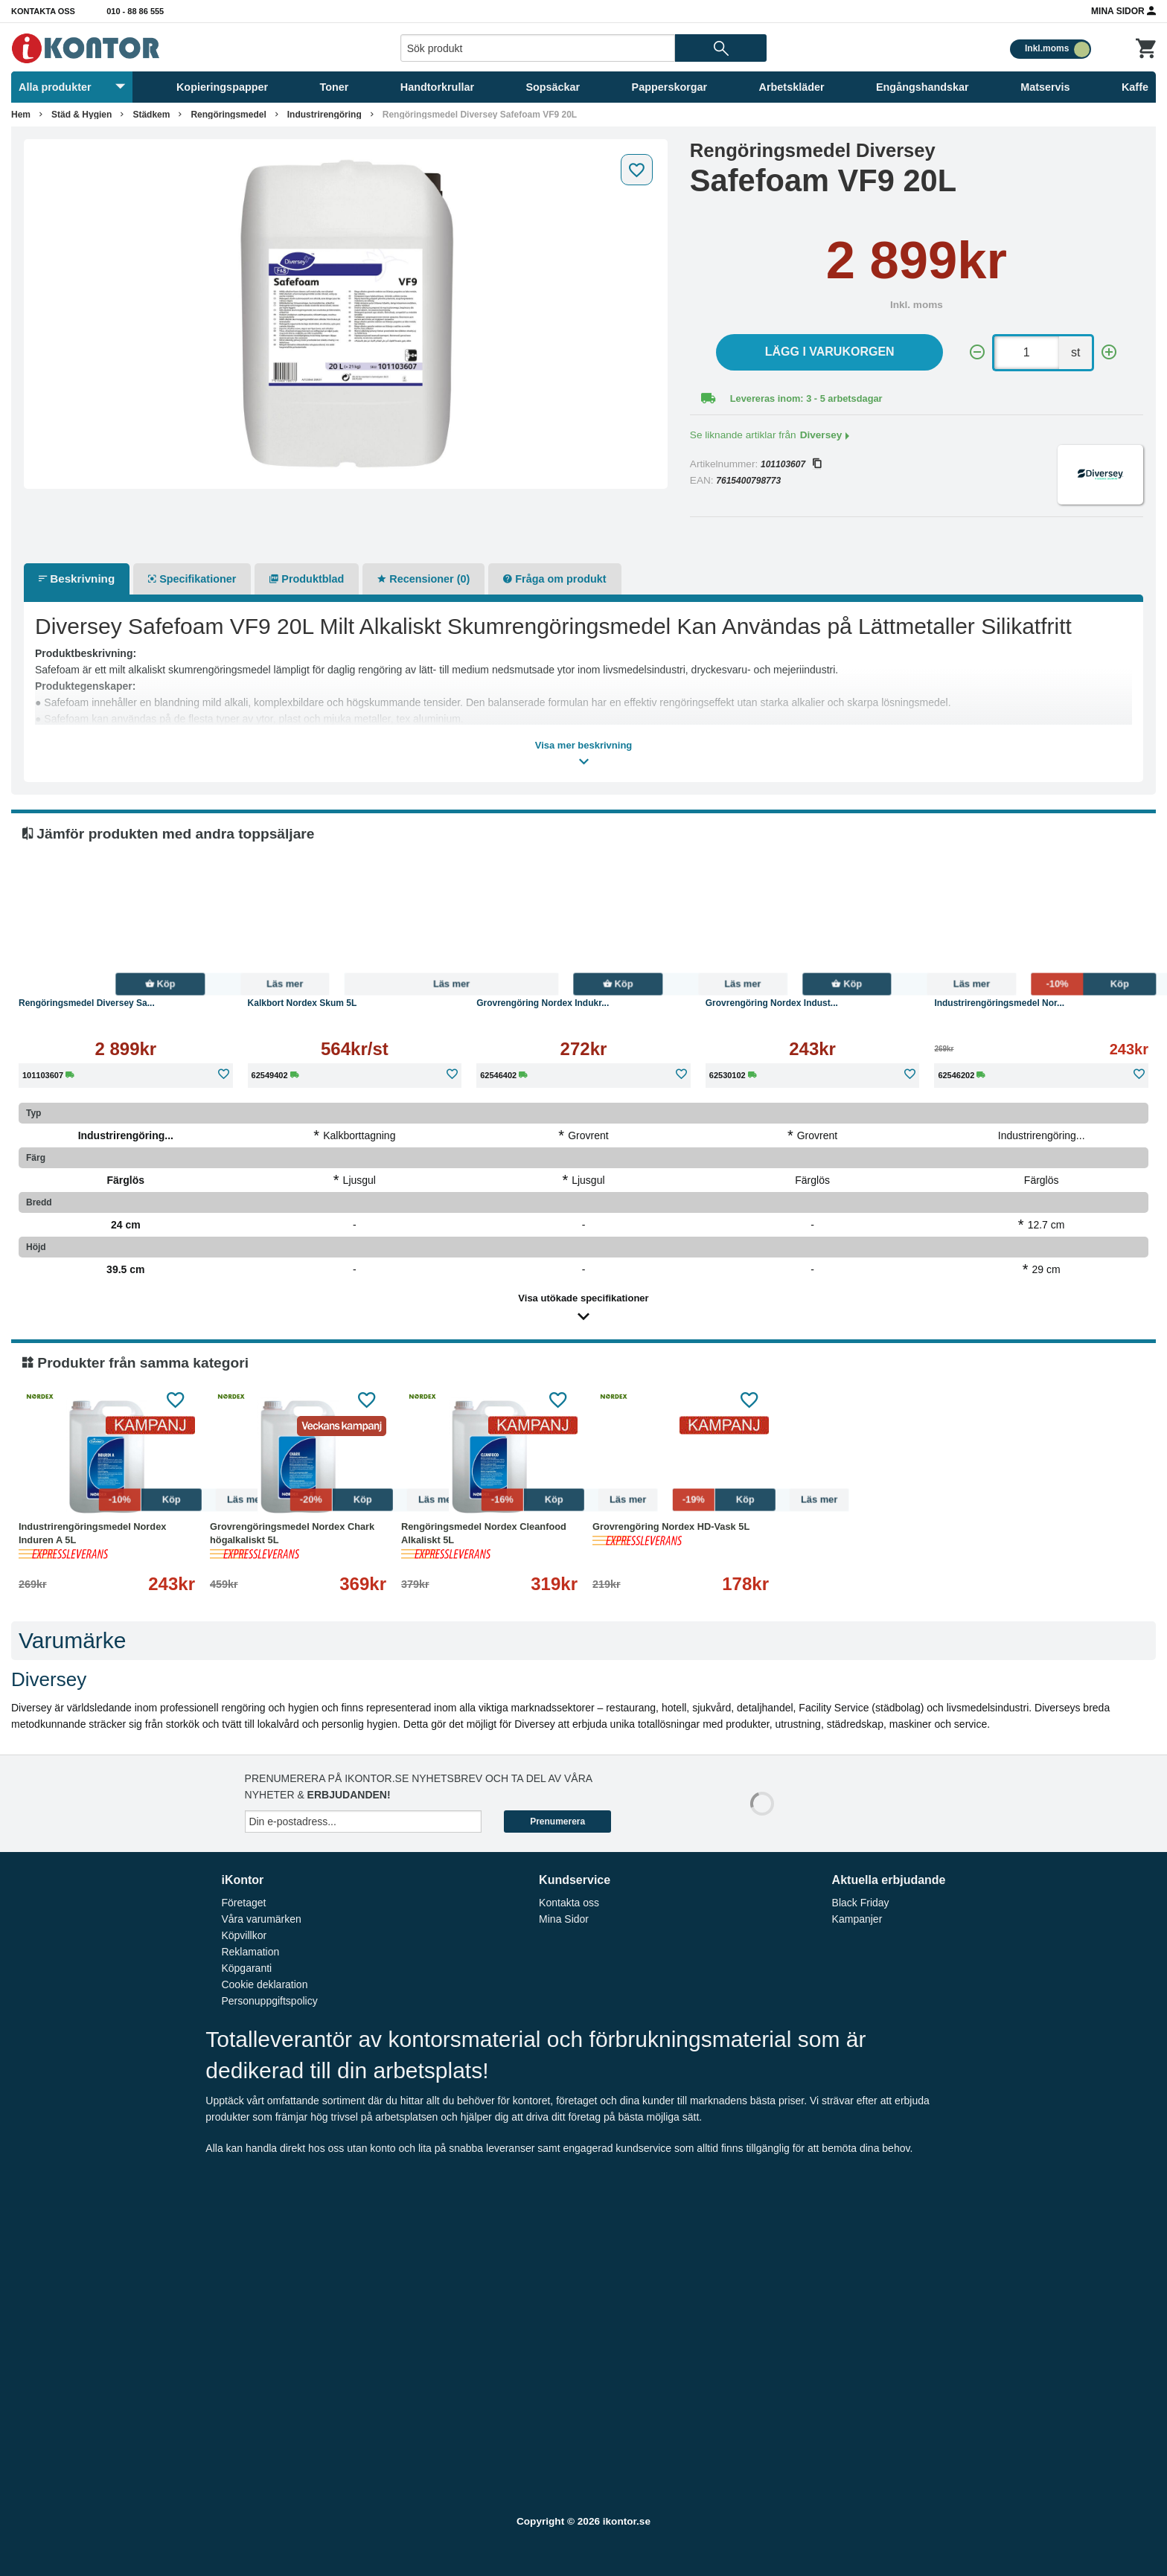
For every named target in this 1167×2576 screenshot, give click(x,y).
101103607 (791, 464)
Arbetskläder (792, 87)
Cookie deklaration (264, 1984)
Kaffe (1135, 87)
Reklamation (250, 1952)
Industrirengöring (324, 114)
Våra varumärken (261, 1919)
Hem (21, 114)
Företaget (243, 1903)
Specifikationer (192, 579)
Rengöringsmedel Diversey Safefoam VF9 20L (480, 114)
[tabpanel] (346, 314)
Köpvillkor (243, 1935)
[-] (977, 352)
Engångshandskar (922, 87)
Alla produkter (72, 87)
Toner (334, 87)
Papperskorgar (670, 87)
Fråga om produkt (554, 579)
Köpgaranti (246, 1968)
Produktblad (306, 579)
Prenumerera (557, 1821)
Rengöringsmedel (228, 114)
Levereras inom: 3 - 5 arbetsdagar (806, 398)
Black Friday (860, 1903)
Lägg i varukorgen (830, 351)
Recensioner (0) (423, 579)
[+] (1109, 352)
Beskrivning (77, 578)
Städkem (151, 114)
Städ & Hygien (81, 114)
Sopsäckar (552, 87)
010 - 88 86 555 (135, 11)
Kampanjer (857, 1919)
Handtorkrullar (437, 87)
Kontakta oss (43, 11)
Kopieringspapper (222, 87)
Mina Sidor (1123, 10)
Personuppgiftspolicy (269, 2001)
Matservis (1045, 87)
